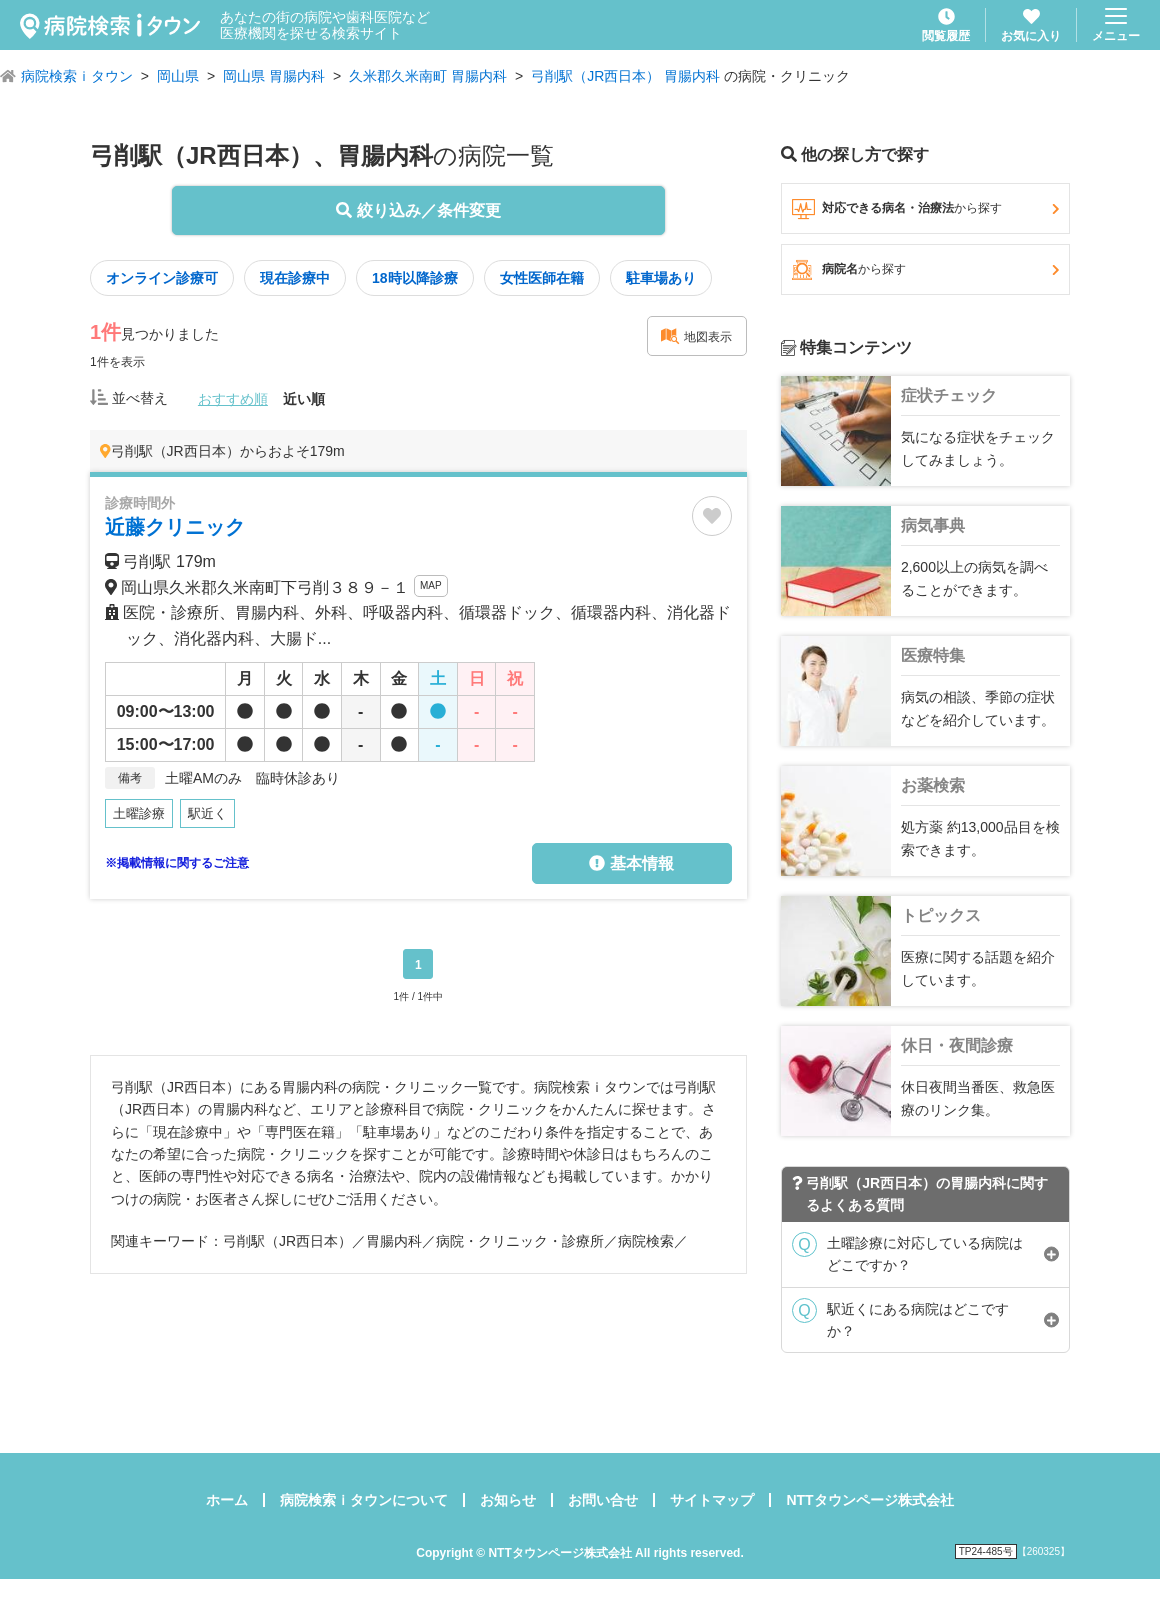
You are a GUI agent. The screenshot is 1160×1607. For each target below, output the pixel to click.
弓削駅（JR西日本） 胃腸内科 (625, 76)
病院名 (925, 270)
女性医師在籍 (542, 278)
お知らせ (508, 1500)
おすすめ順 (233, 399)
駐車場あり (661, 278)
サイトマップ (712, 1500)
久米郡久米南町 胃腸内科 (428, 76)
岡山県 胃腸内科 (274, 76)
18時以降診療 (415, 278)
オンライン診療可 (162, 278)
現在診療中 (295, 278)
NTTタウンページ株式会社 (869, 1500)
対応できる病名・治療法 (925, 209)
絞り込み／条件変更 (418, 210)
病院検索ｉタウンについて (364, 1500)
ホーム (227, 1500)
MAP (431, 585)
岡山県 (178, 76)
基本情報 (631, 863)
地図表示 (696, 336)
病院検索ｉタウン (77, 76)
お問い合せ (603, 1500)
